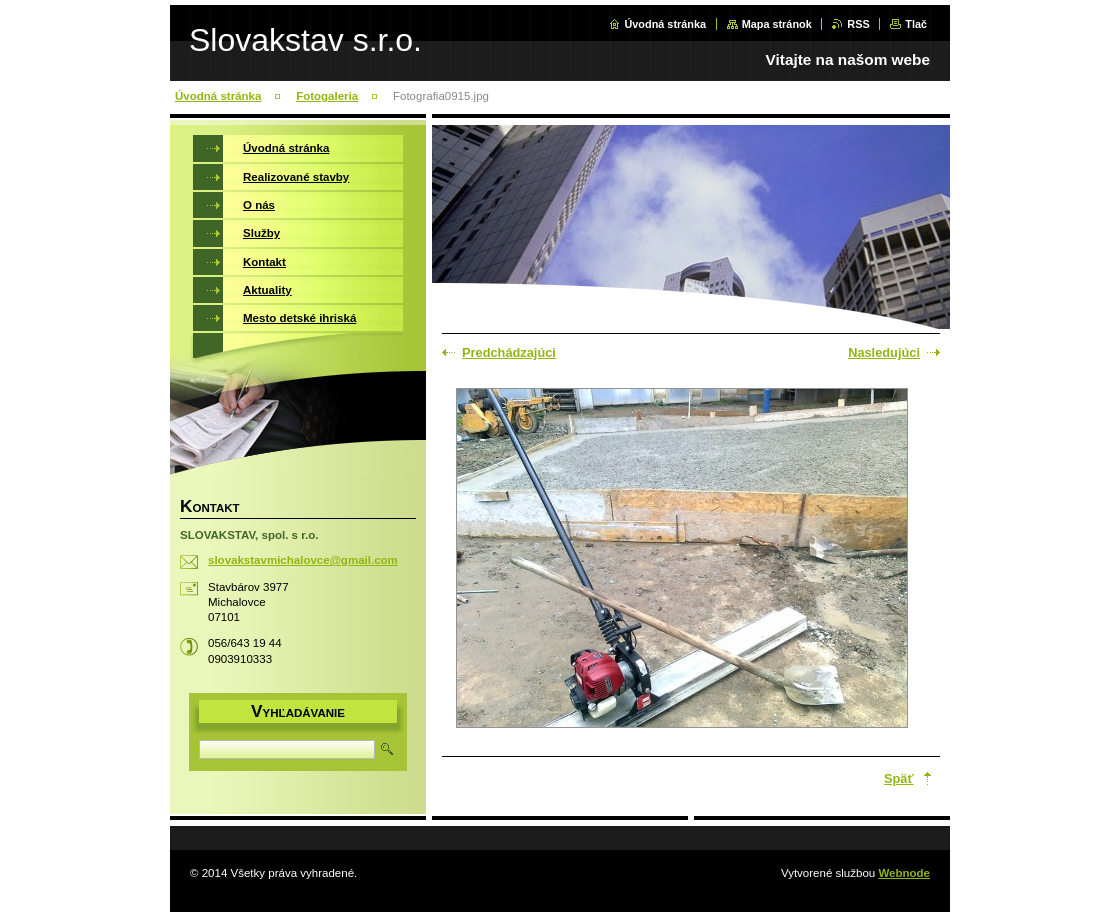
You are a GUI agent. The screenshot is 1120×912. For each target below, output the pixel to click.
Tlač (916, 24)
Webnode (904, 873)
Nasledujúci (884, 352)
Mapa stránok (777, 24)
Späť (899, 778)
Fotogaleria (327, 96)
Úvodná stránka (665, 24)
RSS (858, 24)
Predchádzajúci (509, 352)
